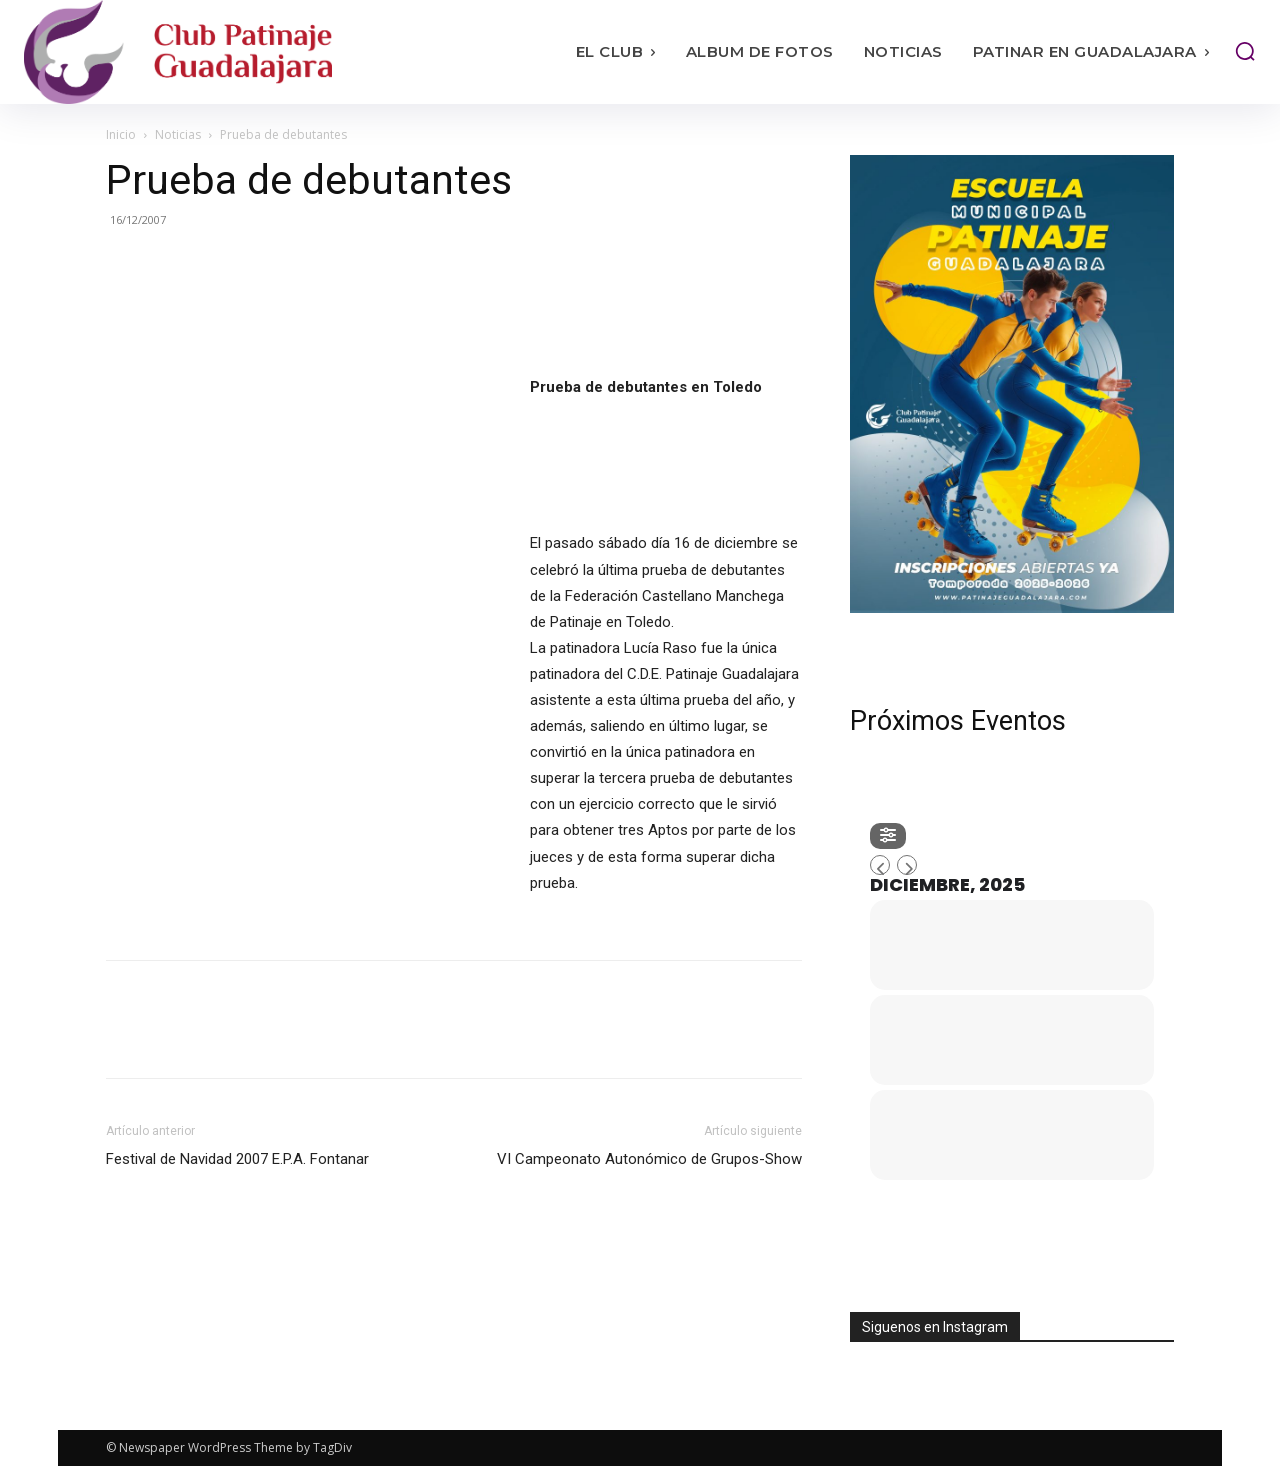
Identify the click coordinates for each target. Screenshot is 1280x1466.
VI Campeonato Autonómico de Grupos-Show (649, 1159)
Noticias (178, 134)
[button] (1245, 51)
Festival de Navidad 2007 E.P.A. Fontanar (237, 1159)
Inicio (121, 134)
